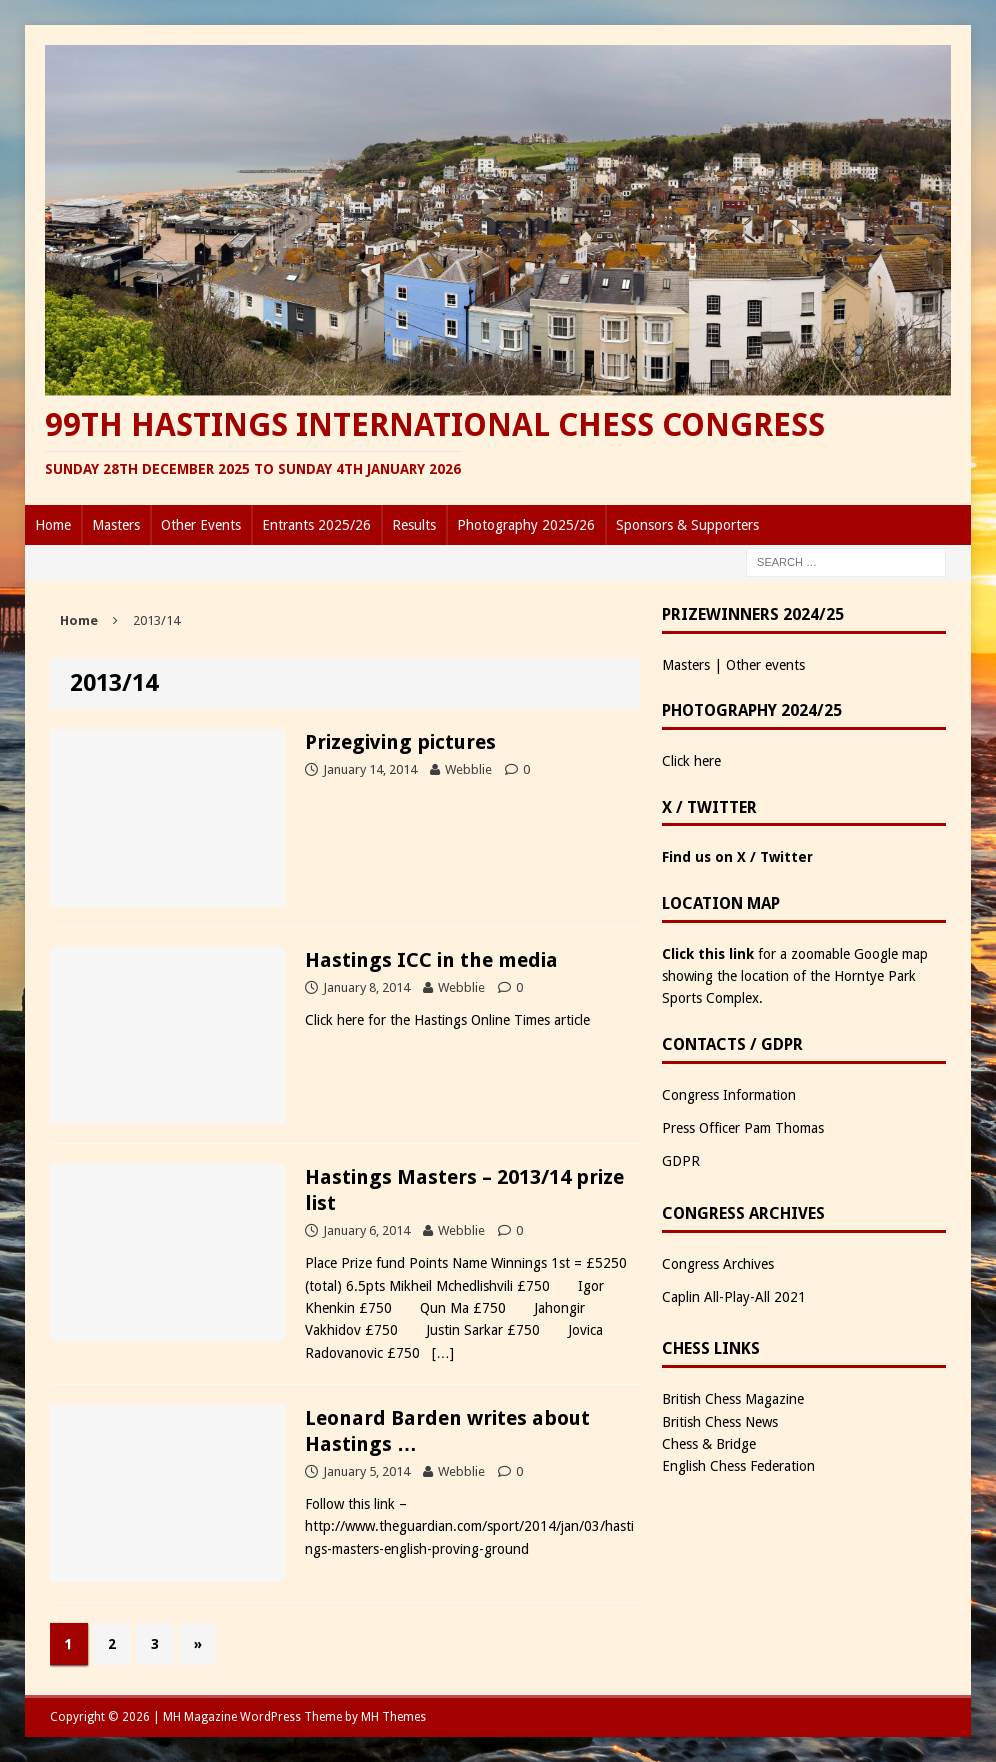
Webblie (468, 769)
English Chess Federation (738, 1466)
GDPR (681, 1161)
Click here (691, 761)
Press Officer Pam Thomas (743, 1128)
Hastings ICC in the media (431, 960)
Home (53, 525)
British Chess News (720, 1422)
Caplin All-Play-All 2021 (734, 1297)
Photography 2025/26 (526, 525)
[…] (443, 1353)
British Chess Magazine (733, 1399)
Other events (765, 665)
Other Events (201, 525)
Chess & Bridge (709, 1444)
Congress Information (729, 1095)
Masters (116, 525)
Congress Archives (718, 1264)
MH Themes (393, 1717)
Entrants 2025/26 (316, 525)
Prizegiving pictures (400, 742)
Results (414, 525)
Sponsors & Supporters (687, 525)
